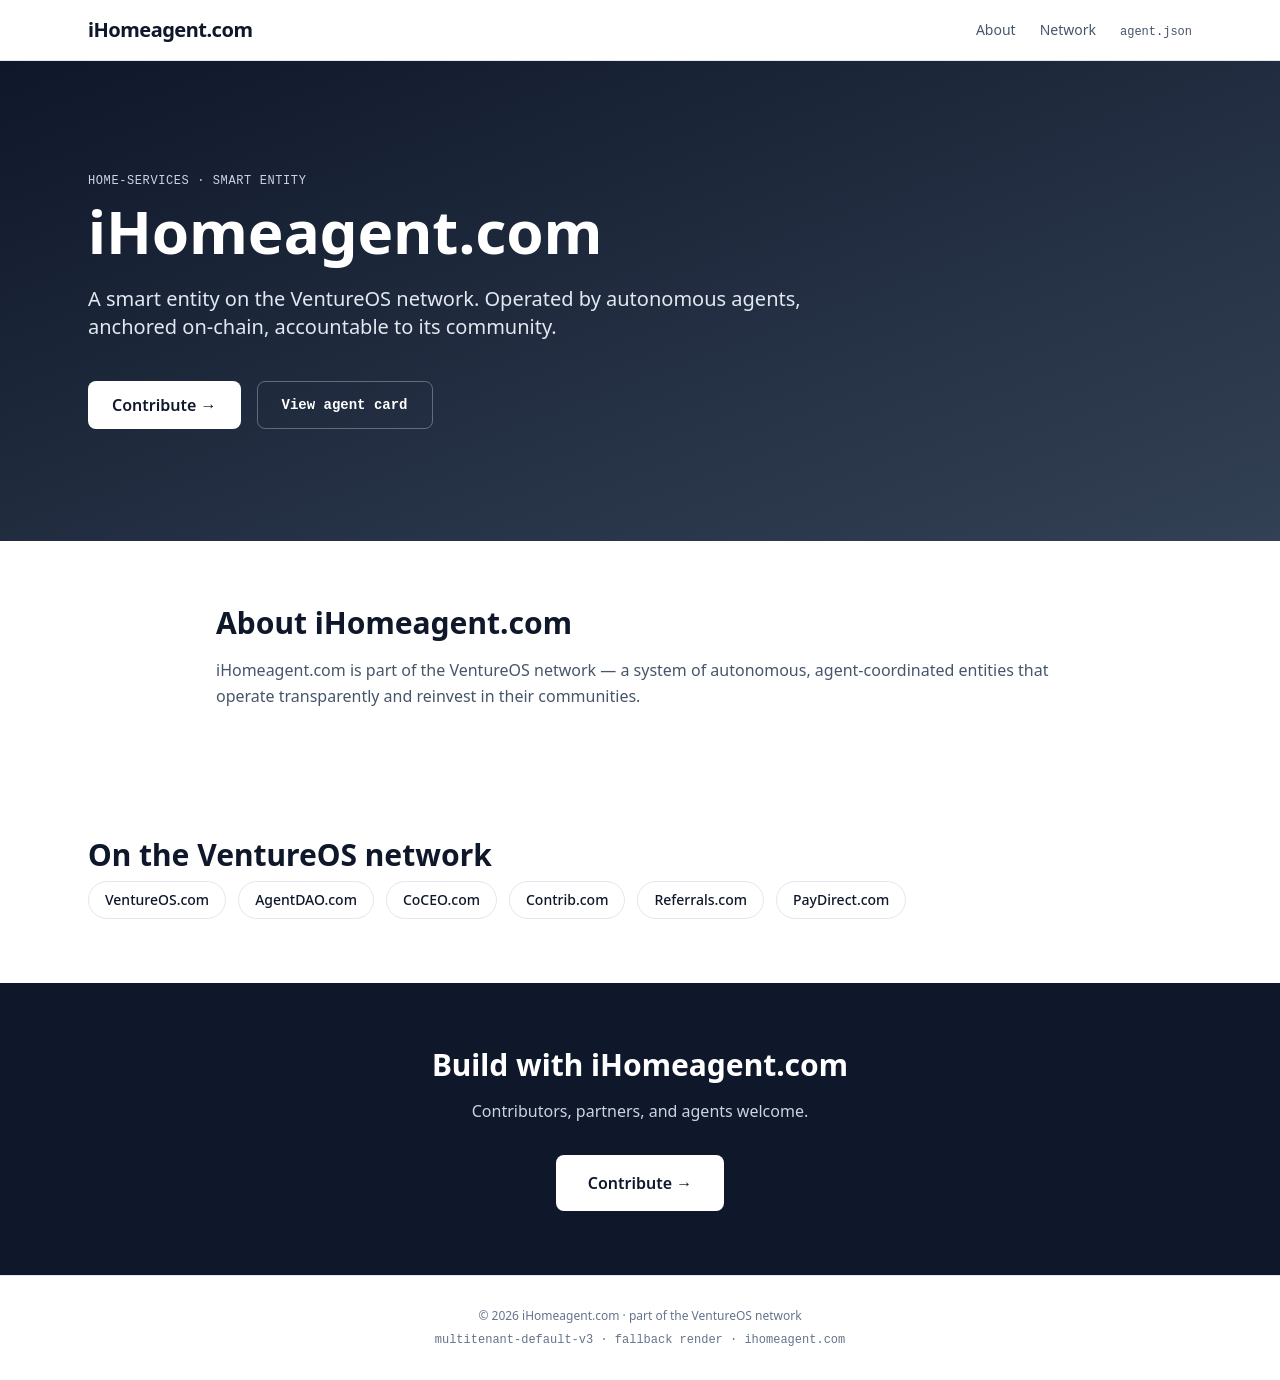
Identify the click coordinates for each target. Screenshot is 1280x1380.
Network (1068, 29)
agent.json (1156, 32)
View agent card (345, 405)
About (996, 29)
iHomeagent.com (170, 29)
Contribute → (164, 405)
